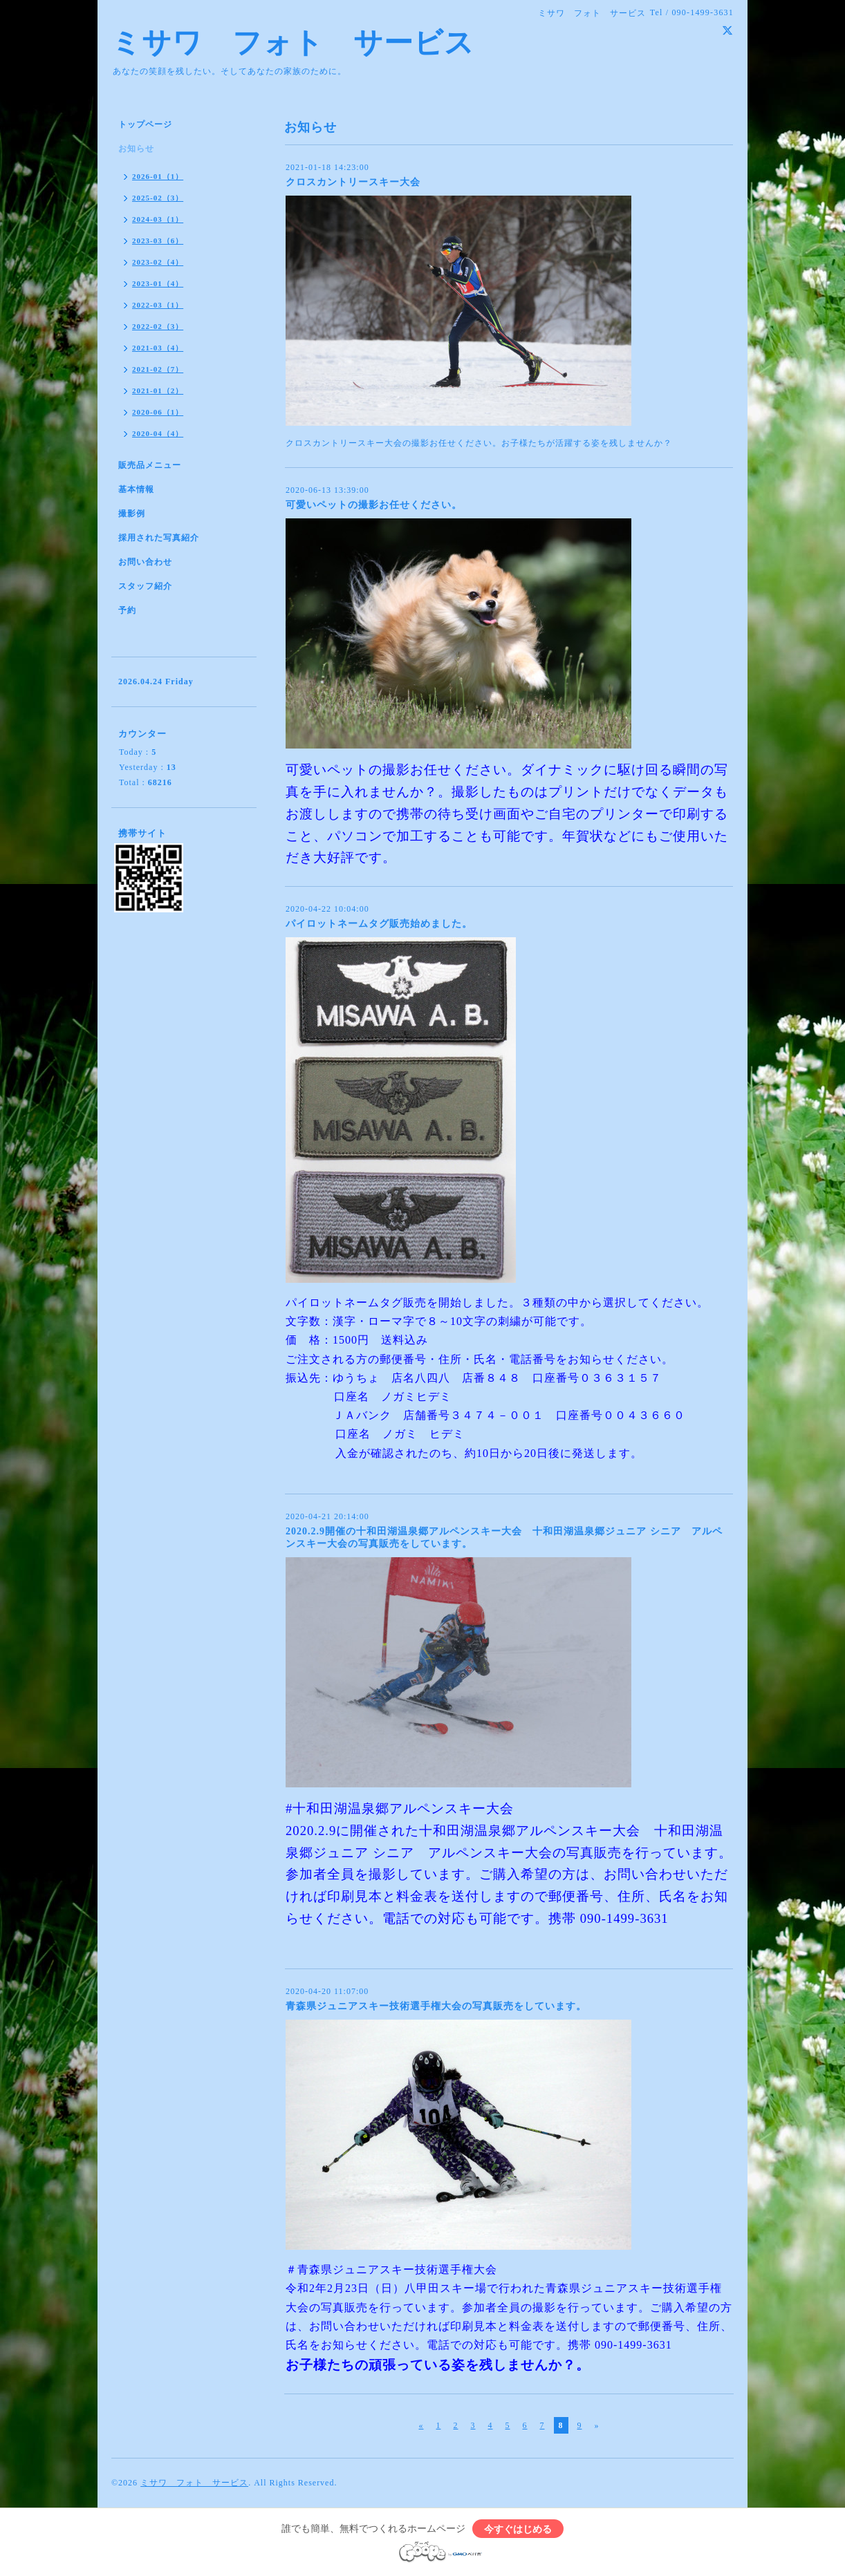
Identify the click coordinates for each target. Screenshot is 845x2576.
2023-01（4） (157, 283)
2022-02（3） (157, 326)
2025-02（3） (157, 198)
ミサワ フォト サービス (292, 43)
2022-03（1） (157, 305)
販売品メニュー (149, 465)
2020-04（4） (157, 433)
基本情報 (136, 489)
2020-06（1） (157, 412)
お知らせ (136, 148)
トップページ (145, 124)
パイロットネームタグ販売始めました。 (379, 924)
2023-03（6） (157, 240)
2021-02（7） (157, 369)
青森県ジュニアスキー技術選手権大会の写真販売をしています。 (436, 2006)
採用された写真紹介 (158, 538)
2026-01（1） (157, 176)
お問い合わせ (145, 562)
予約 (127, 610)
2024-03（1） (157, 219)
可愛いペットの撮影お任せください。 (374, 505)
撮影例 (131, 513)
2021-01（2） (157, 390)
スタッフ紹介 (145, 586)
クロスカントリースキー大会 (353, 182)
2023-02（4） (157, 262)
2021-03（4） (157, 348)
